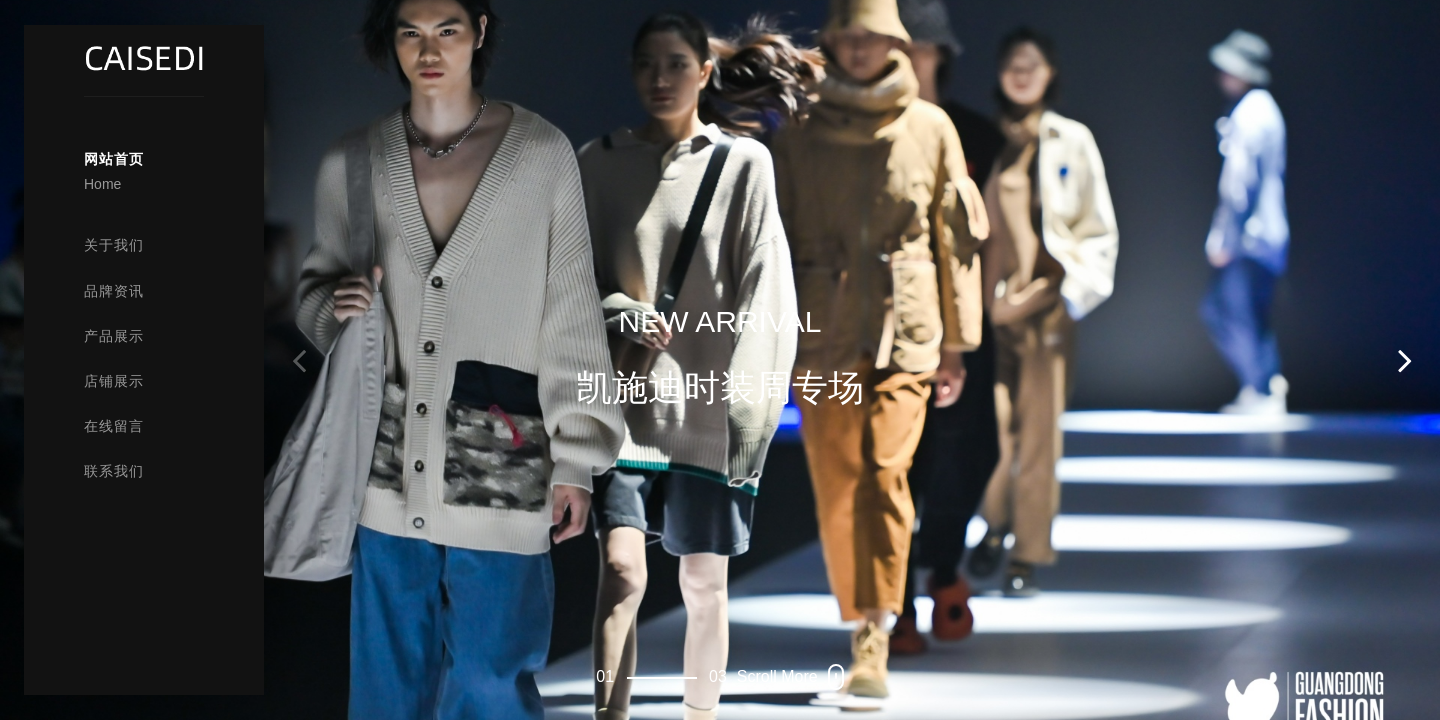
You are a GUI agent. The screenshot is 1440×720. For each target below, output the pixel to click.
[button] (1405, 360)
